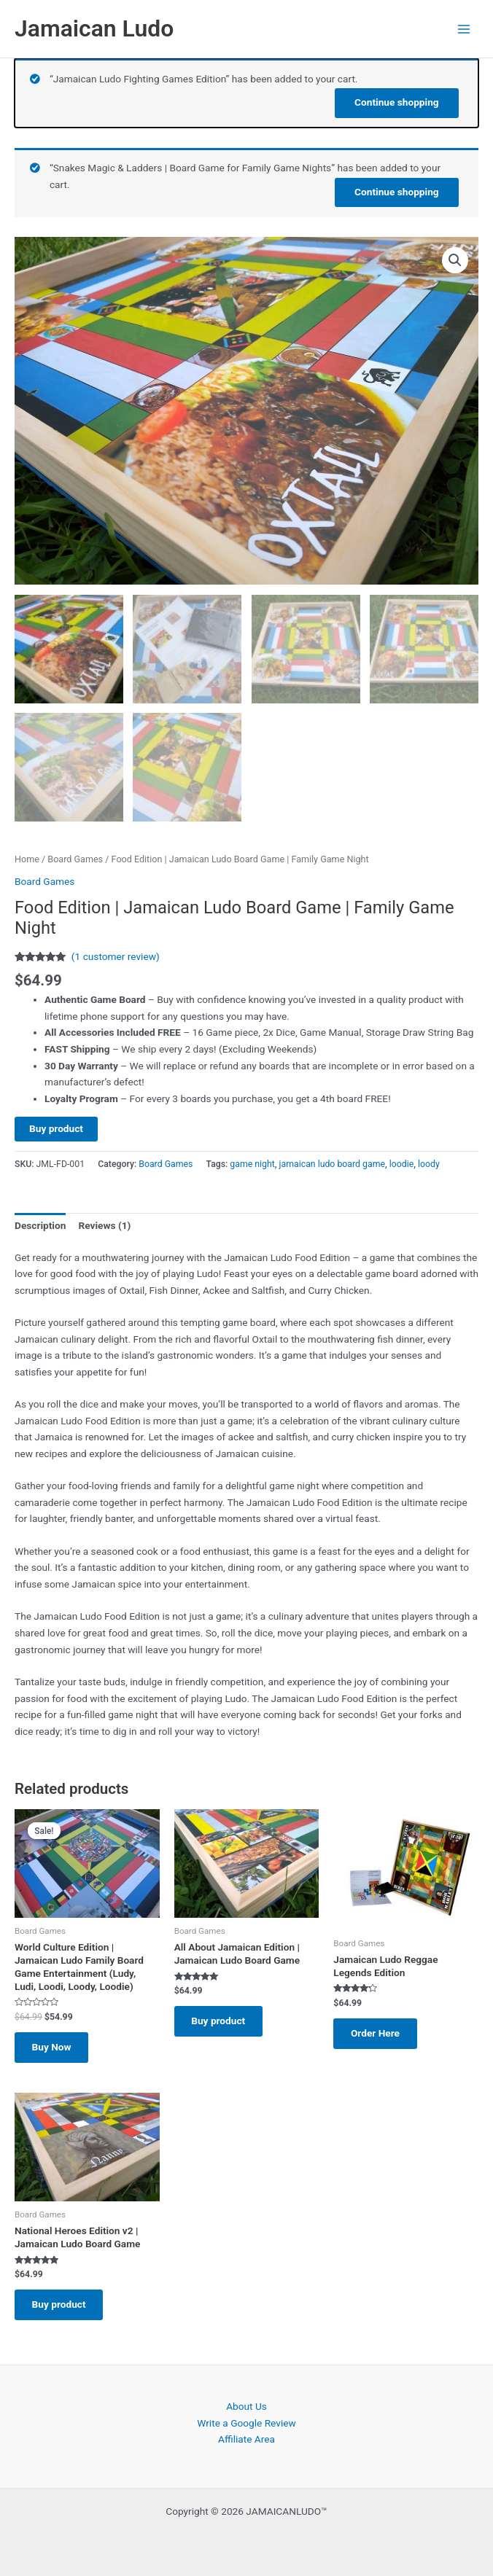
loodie (401, 1164)
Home (27, 858)
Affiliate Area (246, 2440)
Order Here (378, 2034)
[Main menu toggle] (464, 29)
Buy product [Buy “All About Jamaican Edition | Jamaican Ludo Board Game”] (222, 2021)
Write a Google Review (246, 2423)
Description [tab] (40, 1225)
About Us (246, 2406)
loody (429, 1164)
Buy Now (54, 2047)
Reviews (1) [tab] (104, 1225)
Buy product (56, 1127)
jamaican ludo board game (332, 1164)
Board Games (75, 858)
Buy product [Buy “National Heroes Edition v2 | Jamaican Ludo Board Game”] (62, 2308)
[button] (455, 259)
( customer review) (115, 956)
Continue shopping (396, 101)
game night (252, 1164)
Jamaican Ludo (94, 28)
